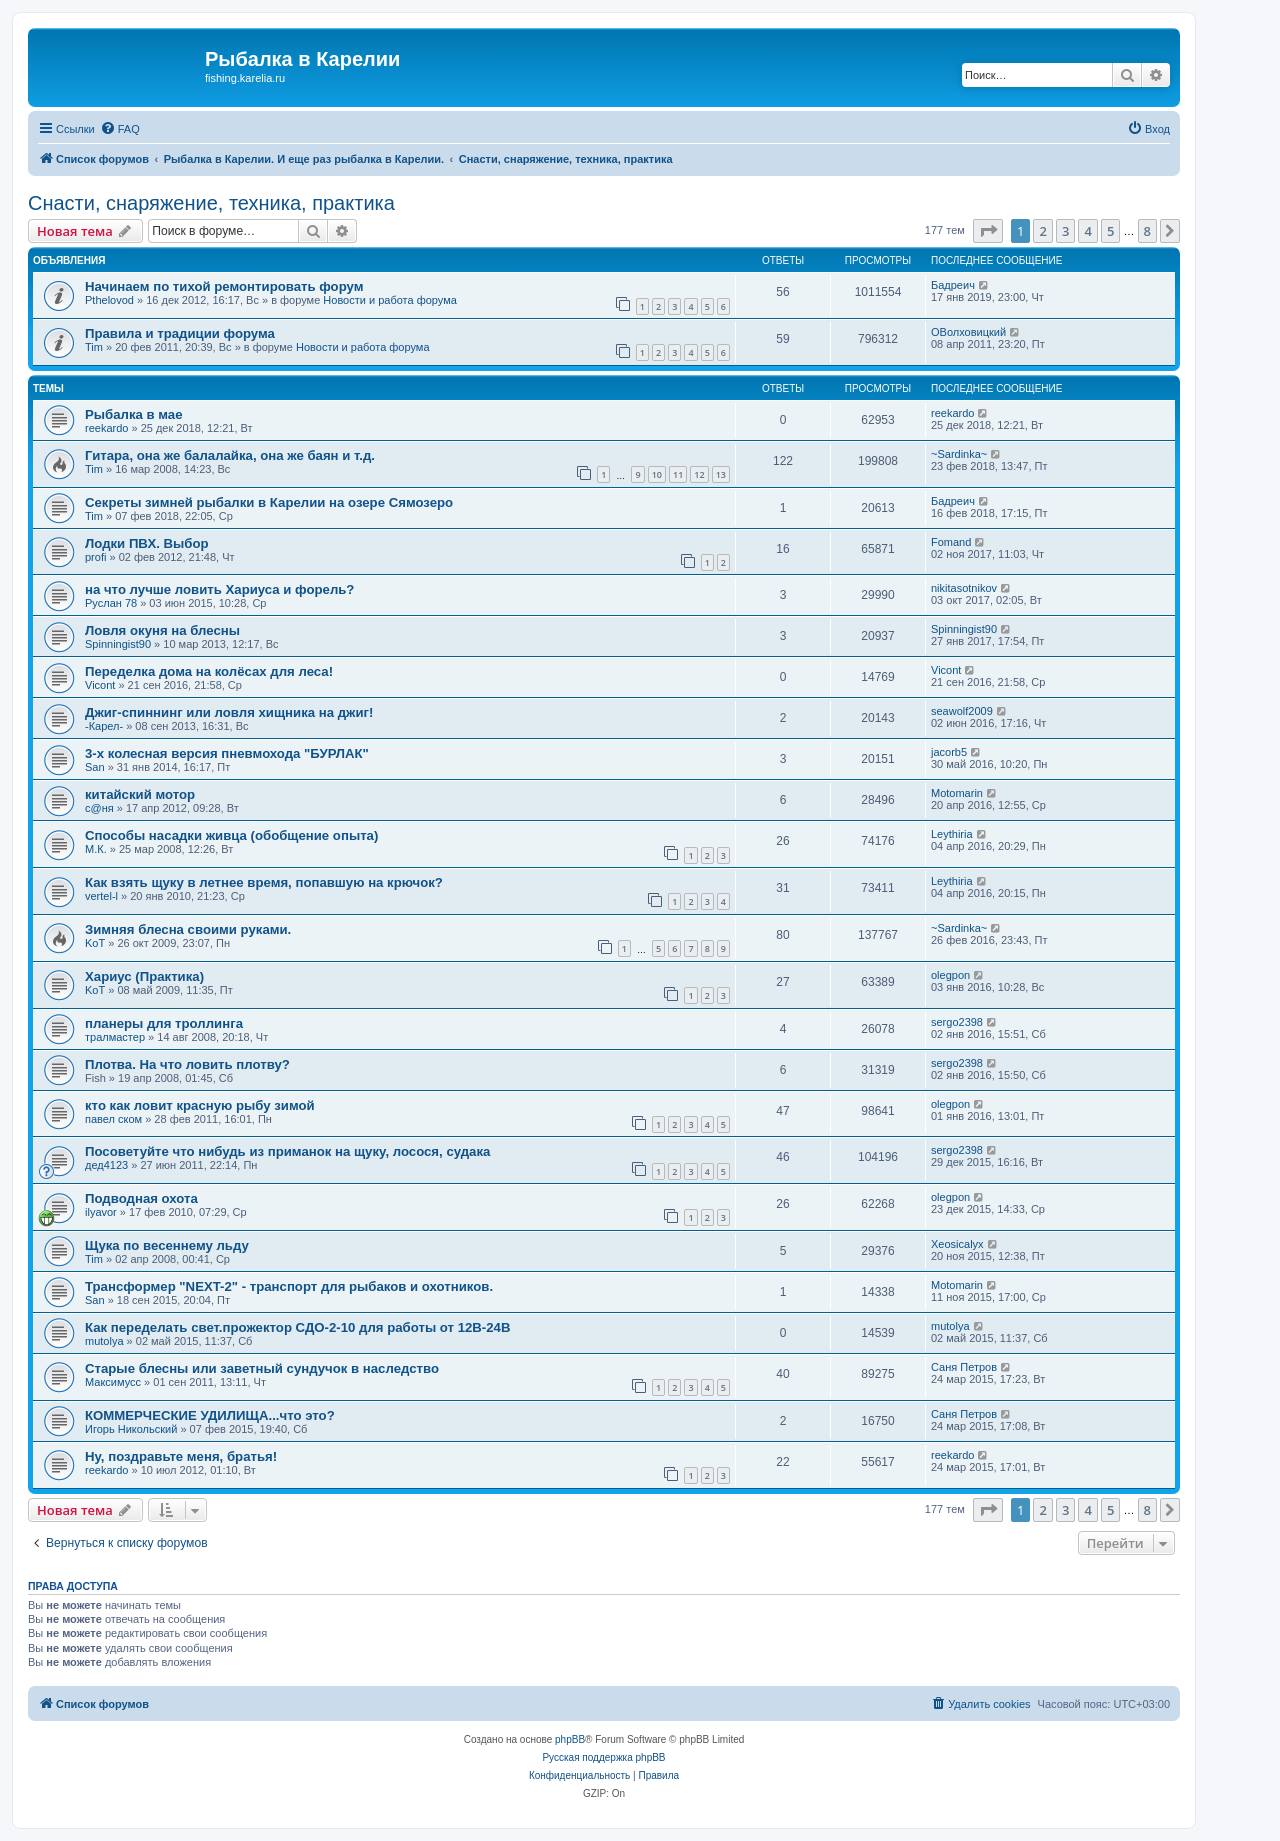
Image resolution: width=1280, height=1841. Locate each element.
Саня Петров (964, 1367)
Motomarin (957, 793)
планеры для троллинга (164, 1023)
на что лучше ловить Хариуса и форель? (219, 589)
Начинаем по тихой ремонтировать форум (224, 286)
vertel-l (101, 896)
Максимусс (113, 1382)
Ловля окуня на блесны (162, 630)
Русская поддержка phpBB (603, 1757)
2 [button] (1042, 231)
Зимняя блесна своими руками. (188, 929)
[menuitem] (120, 129)
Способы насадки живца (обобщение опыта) (231, 835)
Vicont (100, 685)
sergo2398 (957, 1022)
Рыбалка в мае (134, 414)
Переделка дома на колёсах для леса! (209, 671)
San (95, 767)
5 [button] (1110, 231)
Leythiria (952, 834)
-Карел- (104, 726)
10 (657, 474)
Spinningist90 (118, 644)
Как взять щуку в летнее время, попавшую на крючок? (264, 882)
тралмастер (115, 1037)
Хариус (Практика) (144, 976)
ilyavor (101, 1212)
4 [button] (1087, 231)
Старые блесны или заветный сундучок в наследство (262, 1368)
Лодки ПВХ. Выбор (147, 543)
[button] (988, 231)
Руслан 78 (111, 603)
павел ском (113, 1119)
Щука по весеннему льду (167, 1245)
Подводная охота (141, 1198)
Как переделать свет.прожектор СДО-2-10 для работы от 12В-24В (297, 1327)
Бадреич (953, 285)
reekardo (106, 428)
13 (721, 474)
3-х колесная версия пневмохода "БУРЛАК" (227, 753)
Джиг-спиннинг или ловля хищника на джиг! (229, 712)
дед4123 (106, 1165)
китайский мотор (140, 794)
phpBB (570, 1739)
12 (699, 474)
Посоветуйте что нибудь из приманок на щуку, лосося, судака (287, 1151)
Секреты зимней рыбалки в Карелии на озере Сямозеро (269, 502)
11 (678, 474)
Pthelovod (109, 300)
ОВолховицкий (968, 332)
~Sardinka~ (959, 454)
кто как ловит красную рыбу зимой (200, 1105)
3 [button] (1065, 231)
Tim (94, 347)
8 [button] (1147, 231)
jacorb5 (949, 752)
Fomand (951, 542)
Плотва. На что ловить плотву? (187, 1064)
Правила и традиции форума (180, 333)
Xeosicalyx (957, 1244)
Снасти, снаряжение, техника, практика (211, 203)
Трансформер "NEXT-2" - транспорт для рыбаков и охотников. (289, 1286)
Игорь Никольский (131, 1429)
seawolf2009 (962, 711)
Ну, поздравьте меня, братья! (181, 1456)
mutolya (104, 1341)
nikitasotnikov (964, 588)
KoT (95, 943)
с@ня (99, 808)
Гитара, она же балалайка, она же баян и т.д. (230, 455)
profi (95, 557)
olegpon (950, 975)
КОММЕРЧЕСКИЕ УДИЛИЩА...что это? (210, 1415)
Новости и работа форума (390, 300)
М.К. (96, 849)
